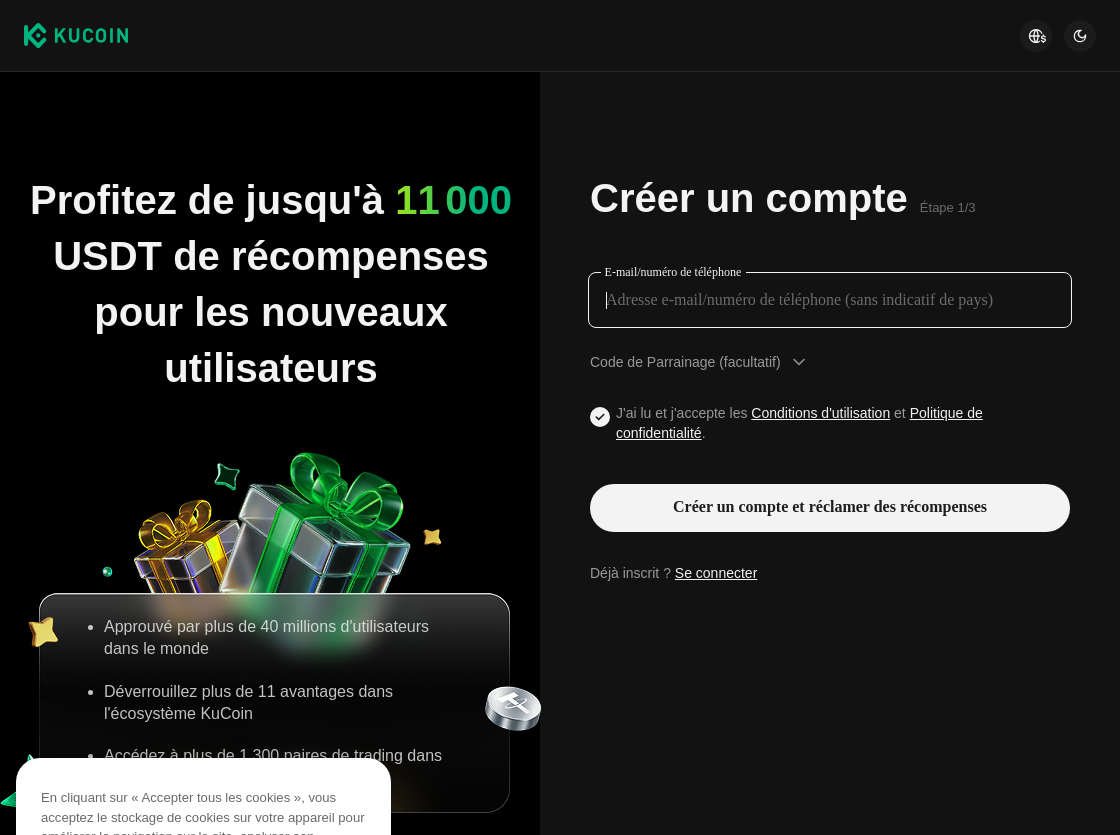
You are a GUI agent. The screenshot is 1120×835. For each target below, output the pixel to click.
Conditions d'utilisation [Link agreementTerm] (820, 413)
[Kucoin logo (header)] (76, 35)
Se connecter (716, 573)
